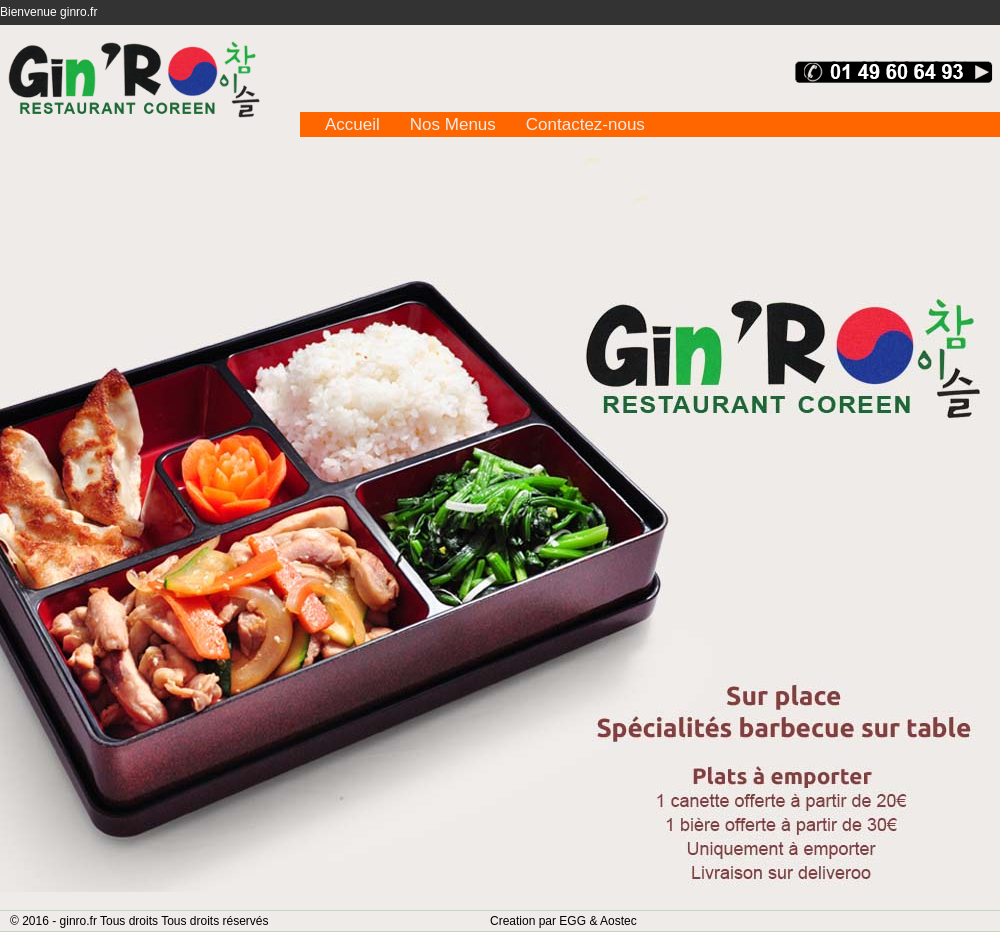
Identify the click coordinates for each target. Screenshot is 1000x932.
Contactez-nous (585, 124)
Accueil (352, 124)
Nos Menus (453, 124)
